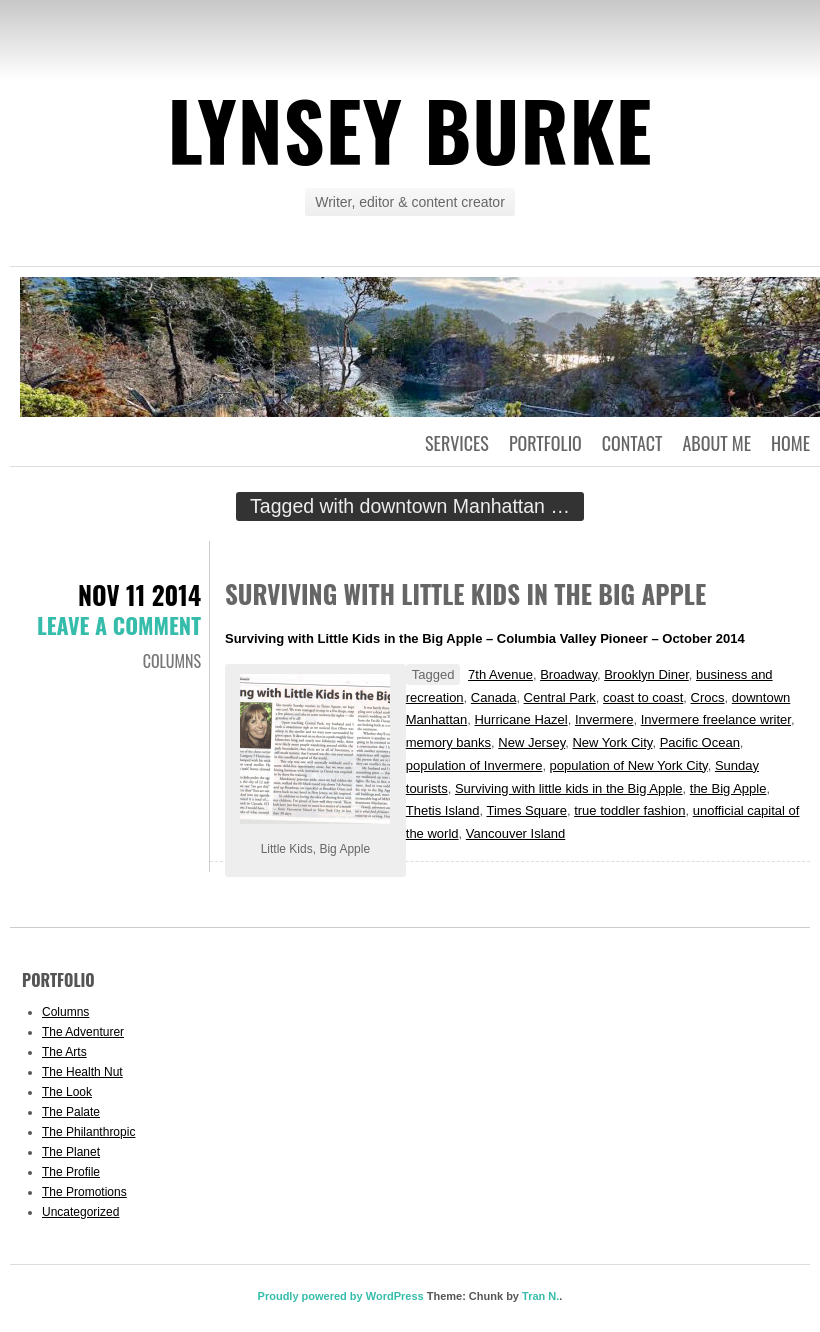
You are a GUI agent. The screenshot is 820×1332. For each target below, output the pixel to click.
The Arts (64, 1052)
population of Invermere (474, 765)
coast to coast (643, 697)
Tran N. (540, 1296)
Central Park (560, 697)
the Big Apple (728, 788)
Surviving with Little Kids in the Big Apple (465, 593)
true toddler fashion (629, 810)
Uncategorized (80, 1212)
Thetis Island (443, 810)
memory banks (448, 742)
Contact (632, 443)
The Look (67, 1092)
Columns (172, 661)
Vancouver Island (516, 833)
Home (790, 443)
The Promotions (84, 1192)
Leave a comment (119, 625)
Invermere (604, 719)
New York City (612, 742)
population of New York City (629, 765)
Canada (494, 697)
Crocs (708, 697)
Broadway (568, 674)
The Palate (71, 1112)
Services (457, 443)
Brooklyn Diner (646, 674)
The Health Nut (82, 1072)
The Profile (71, 1172)
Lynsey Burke (409, 129)
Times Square (526, 810)
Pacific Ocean (700, 742)
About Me (716, 443)
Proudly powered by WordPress (341, 1296)
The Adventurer (83, 1032)
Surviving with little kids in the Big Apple (569, 788)
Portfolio (545, 443)
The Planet (71, 1152)
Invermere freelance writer (716, 719)
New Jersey (531, 742)
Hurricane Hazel (520, 719)
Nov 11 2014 (139, 594)
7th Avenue (500, 674)
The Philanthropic (88, 1132)
